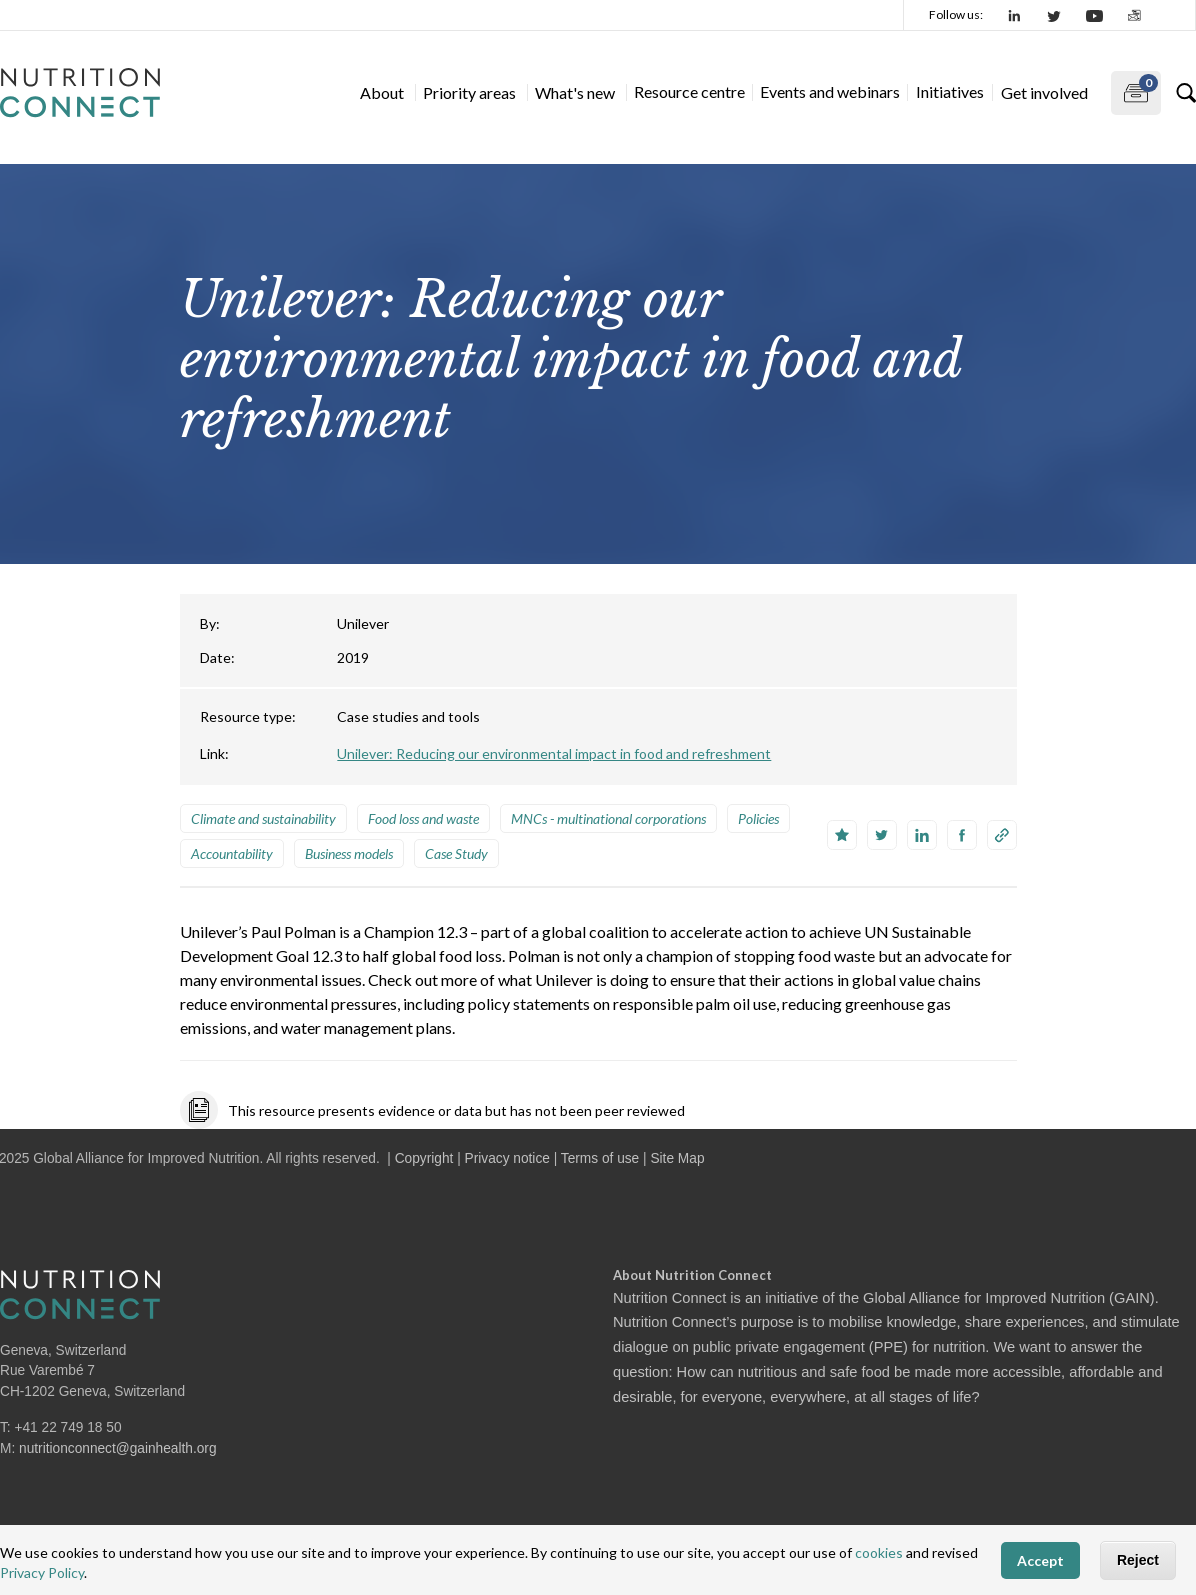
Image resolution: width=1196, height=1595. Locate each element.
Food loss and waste (423, 818)
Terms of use (600, 1158)
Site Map (677, 1158)
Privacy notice (507, 1158)
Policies (758, 818)
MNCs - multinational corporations (608, 818)
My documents (1134, 89)
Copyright (424, 1158)
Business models (349, 853)
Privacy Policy (42, 1572)
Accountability (232, 853)
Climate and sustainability (263, 818)
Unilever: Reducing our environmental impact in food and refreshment (554, 753)
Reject (1138, 1560)
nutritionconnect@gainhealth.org (118, 1448)
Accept (1040, 1560)
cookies (879, 1552)
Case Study (456, 853)
